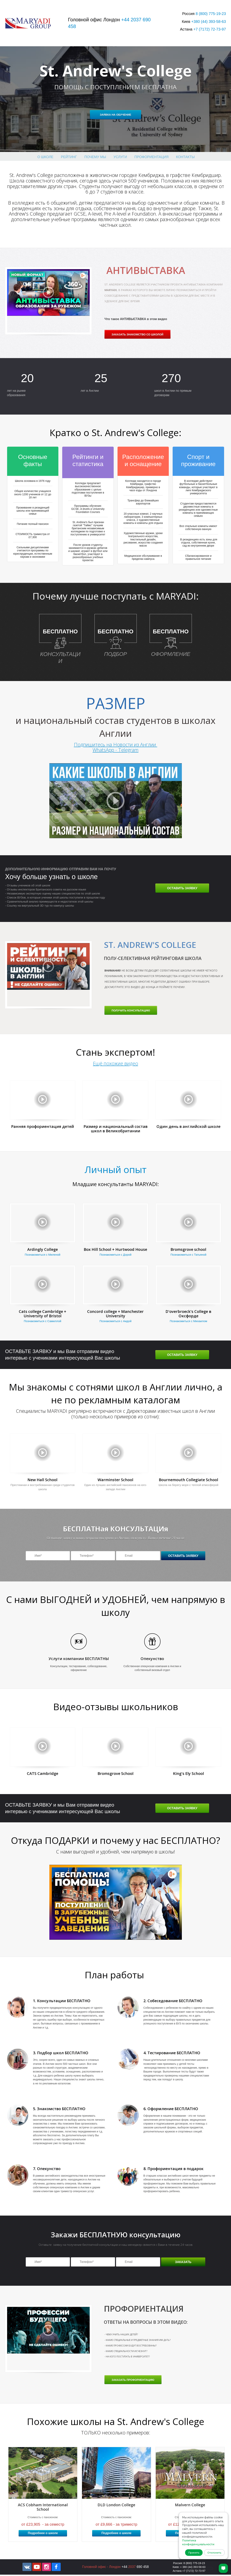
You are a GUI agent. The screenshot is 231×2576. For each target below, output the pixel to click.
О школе (43, 156)
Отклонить (213, 2551)
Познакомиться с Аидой (115, 1321)
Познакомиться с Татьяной (188, 1255)
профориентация (132, 156)
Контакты (160, 156)
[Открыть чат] (221, 2566)
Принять (192, 2551)
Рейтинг (63, 156)
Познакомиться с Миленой (42, 1255)
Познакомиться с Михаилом (188, 1321)
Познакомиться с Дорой (115, 1255)
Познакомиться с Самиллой (42, 1321)
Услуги (106, 156)
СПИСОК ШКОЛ (185, 156)
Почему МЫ (85, 156)
